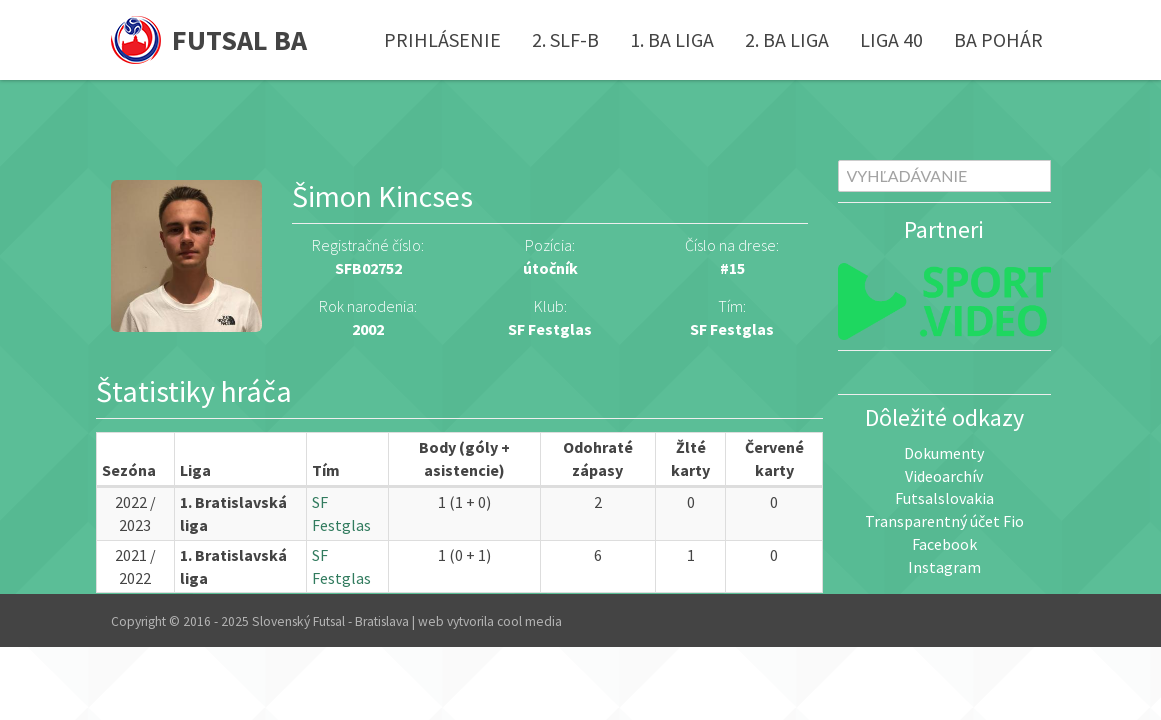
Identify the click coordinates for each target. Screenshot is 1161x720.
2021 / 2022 (135, 566)
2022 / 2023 (135, 513)
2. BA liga (787, 39)
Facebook (944, 544)
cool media (529, 621)
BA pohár (998, 39)
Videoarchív (944, 476)
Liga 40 (891, 39)
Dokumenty (944, 453)
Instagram (944, 567)
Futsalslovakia (944, 498)
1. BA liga (672, 39)
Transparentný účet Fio (944, 521)
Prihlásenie (442, 39)
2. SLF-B (565, 39)
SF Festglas (732, 329)
